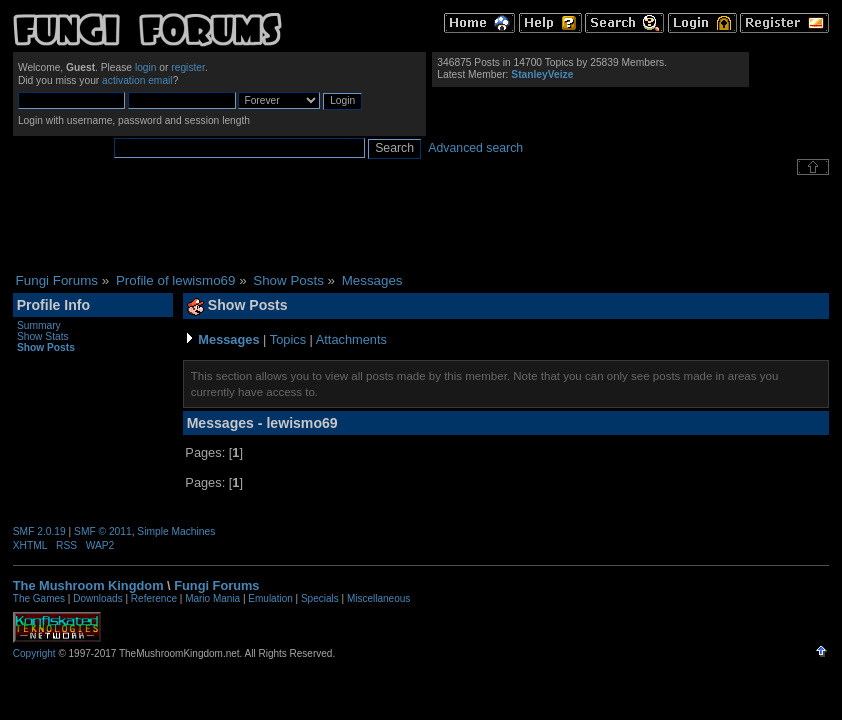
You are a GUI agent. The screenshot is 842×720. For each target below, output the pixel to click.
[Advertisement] (421, 224)
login (146, 67)
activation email (137, 80)
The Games (39, 598)
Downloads (97, 598)
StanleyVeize (542, 74)
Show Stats (43, 336)
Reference (154, 598)
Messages (228, 339)
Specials (320, 598)
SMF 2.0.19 (39, 531)
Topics (288, 339)
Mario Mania (212, 598)
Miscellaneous (378, 598)
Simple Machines (176, 531)
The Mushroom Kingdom (88, 585)
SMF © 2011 (103, 531)
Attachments (351, 339)
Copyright (34, 653)
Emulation (270, 598)
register (188, 67)
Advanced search (475, 148)
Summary (39, 325)
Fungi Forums (216, 585)
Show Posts (46, 347)
